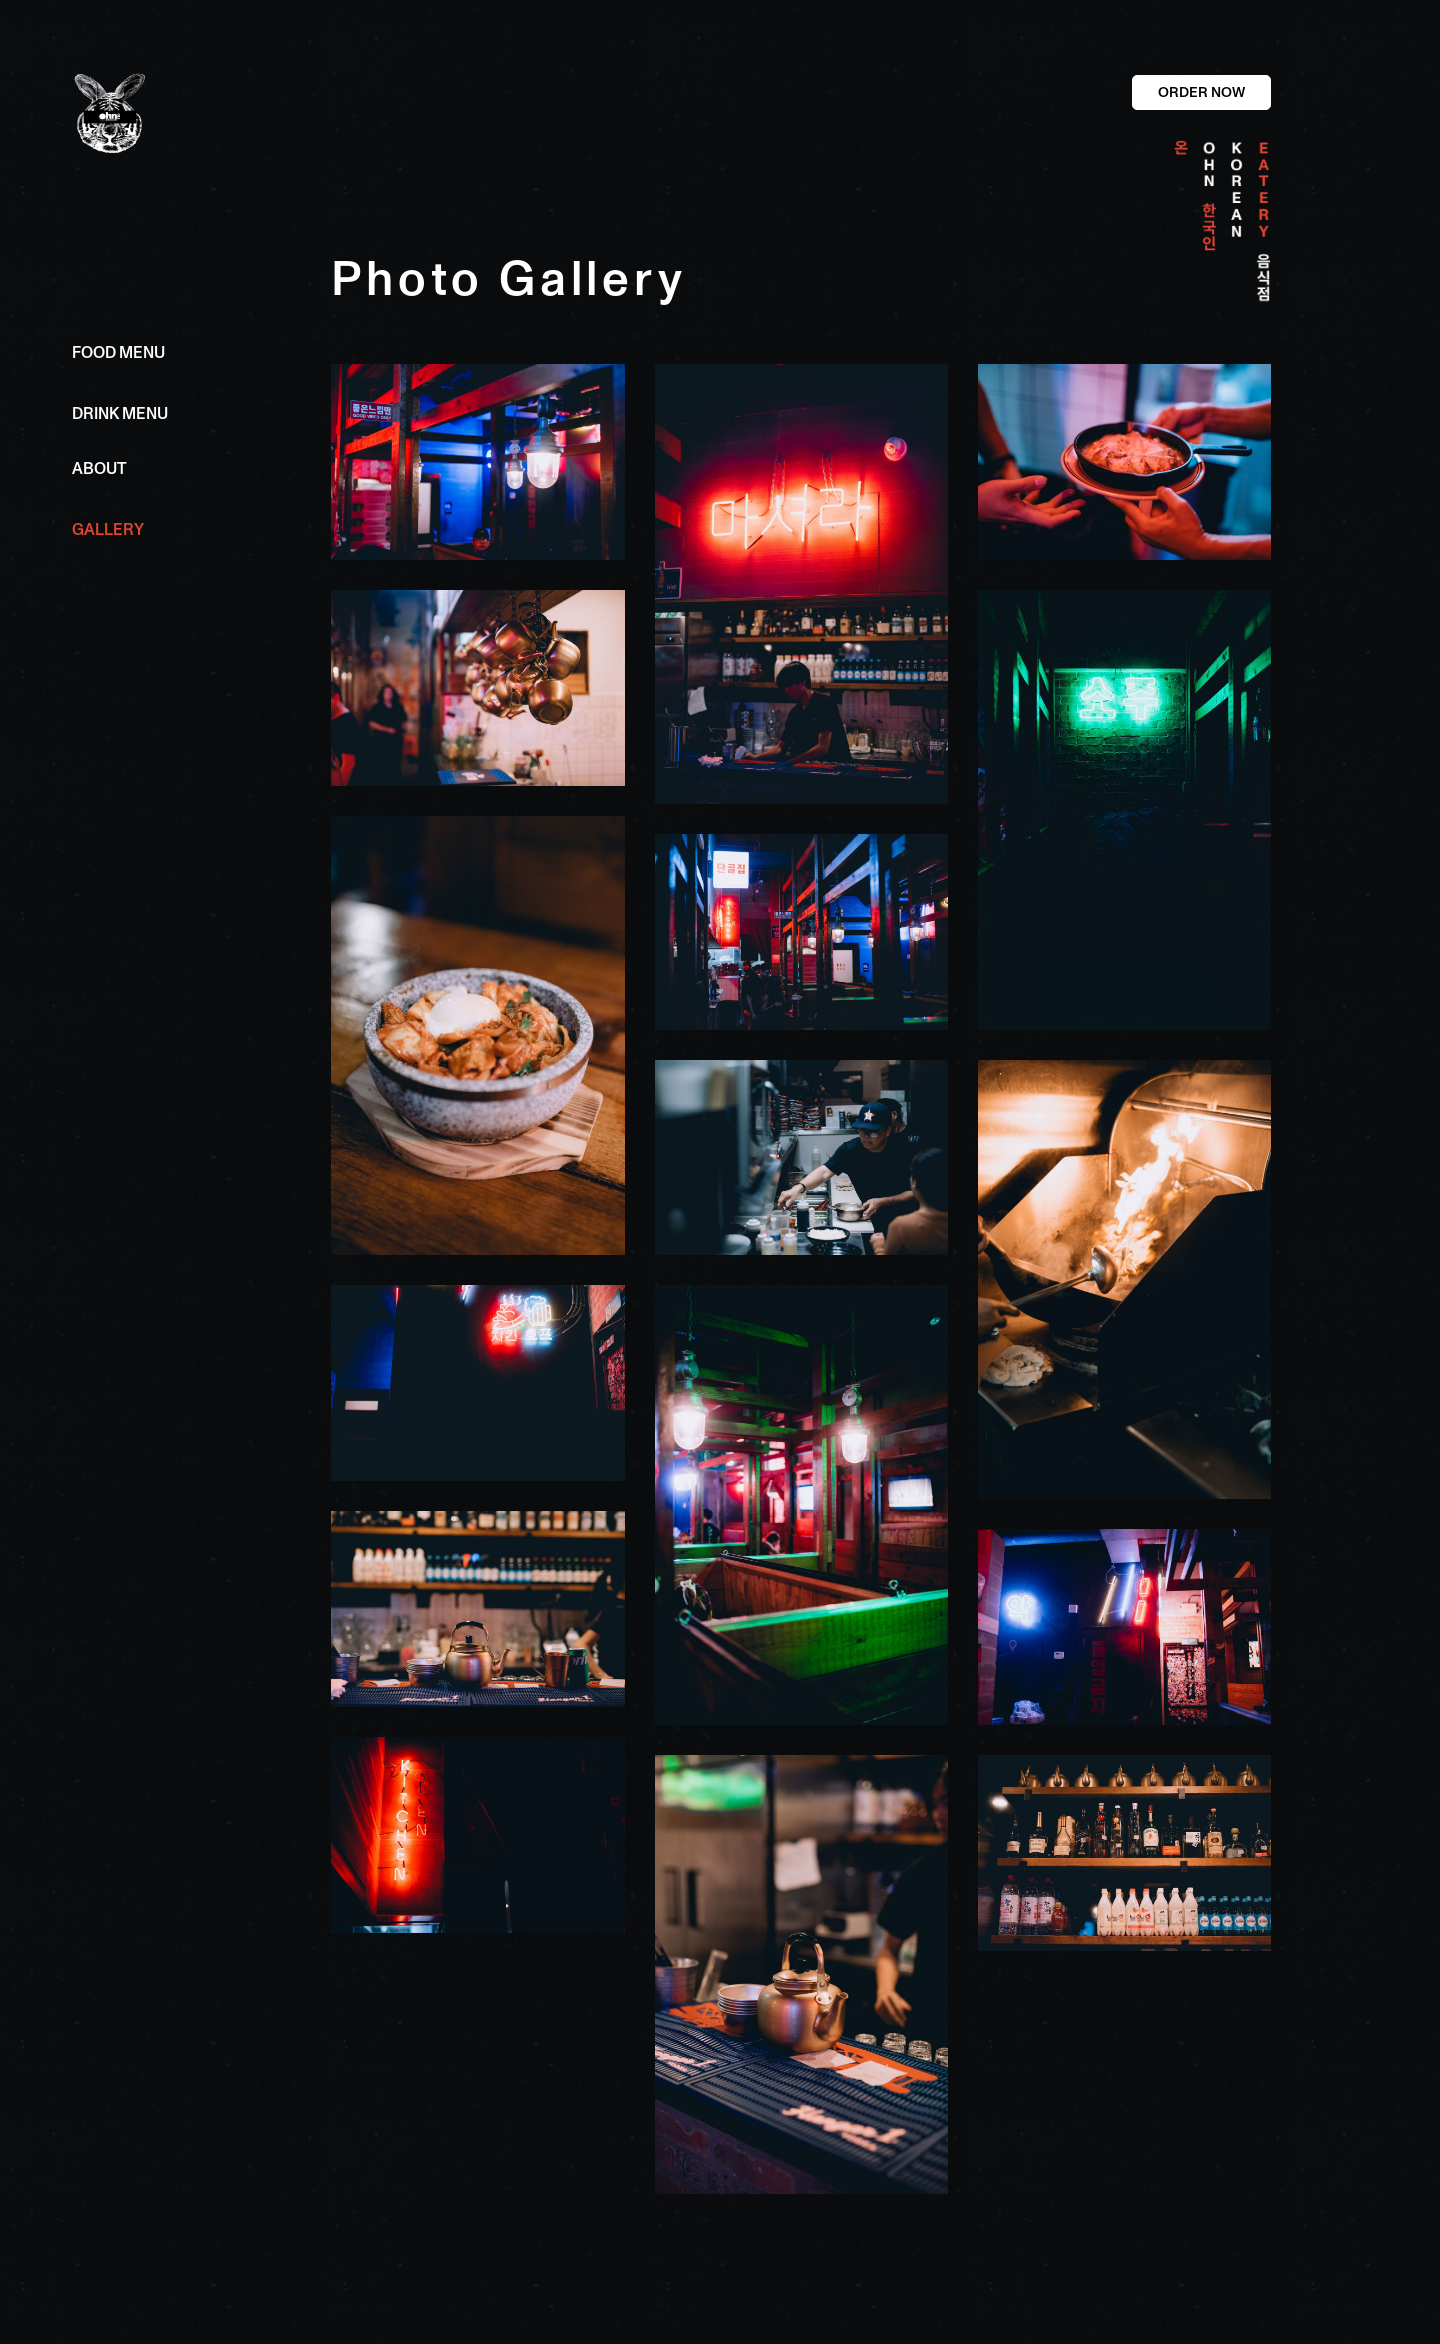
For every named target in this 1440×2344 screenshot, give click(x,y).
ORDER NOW (1201, 92)
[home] (180, 113)
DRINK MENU (120, 414)
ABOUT (99, 469)
